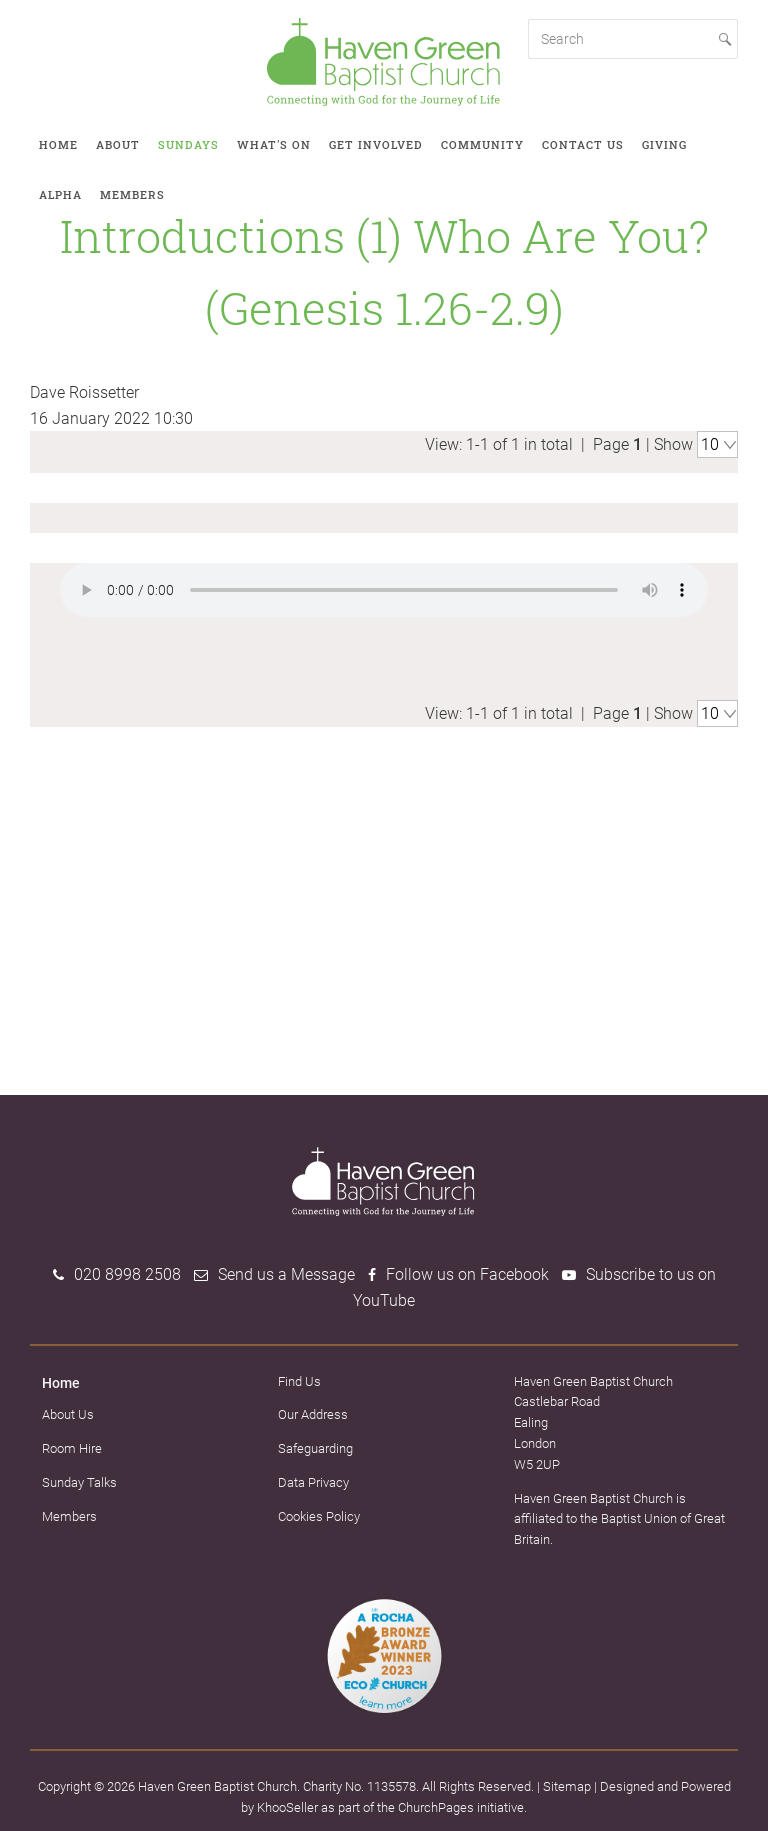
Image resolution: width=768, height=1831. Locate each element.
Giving (664, 144)
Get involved (376, 144)
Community (482, 144)
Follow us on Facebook (467, 1272)
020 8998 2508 (127, 1272)
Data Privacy (313, 1479)
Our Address (313, 1412)
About (118, 144)
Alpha (60, 194)
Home (58, 144)
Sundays (188, 144)
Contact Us (583, 144)
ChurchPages (436, 1804)
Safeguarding (315, 1446)
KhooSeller (287, 1804)
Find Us (299, 1378)
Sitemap (567, 1783)
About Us (68, 1412)
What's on (274, 144)
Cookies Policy (319, 1513)
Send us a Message (286, 1272)
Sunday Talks (79, 1479)
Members (132, 194)
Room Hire (72, 1445)
